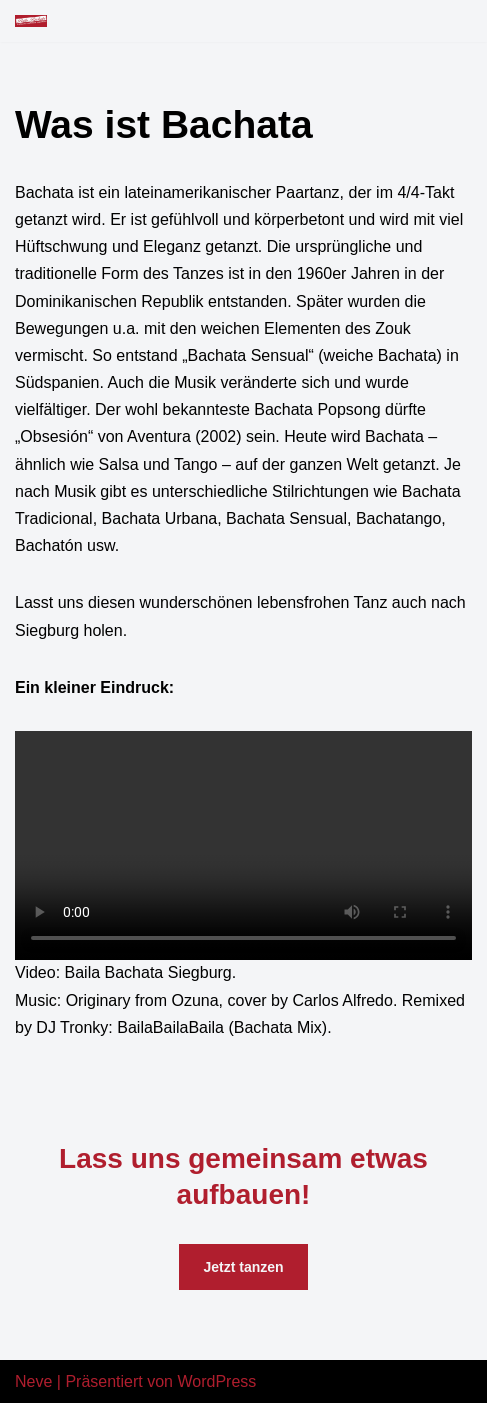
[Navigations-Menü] (448, 21)
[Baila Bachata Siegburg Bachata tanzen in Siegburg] (31, 21)
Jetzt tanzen (243, 1267)
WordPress (216, 1381)
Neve (33, 1381)
